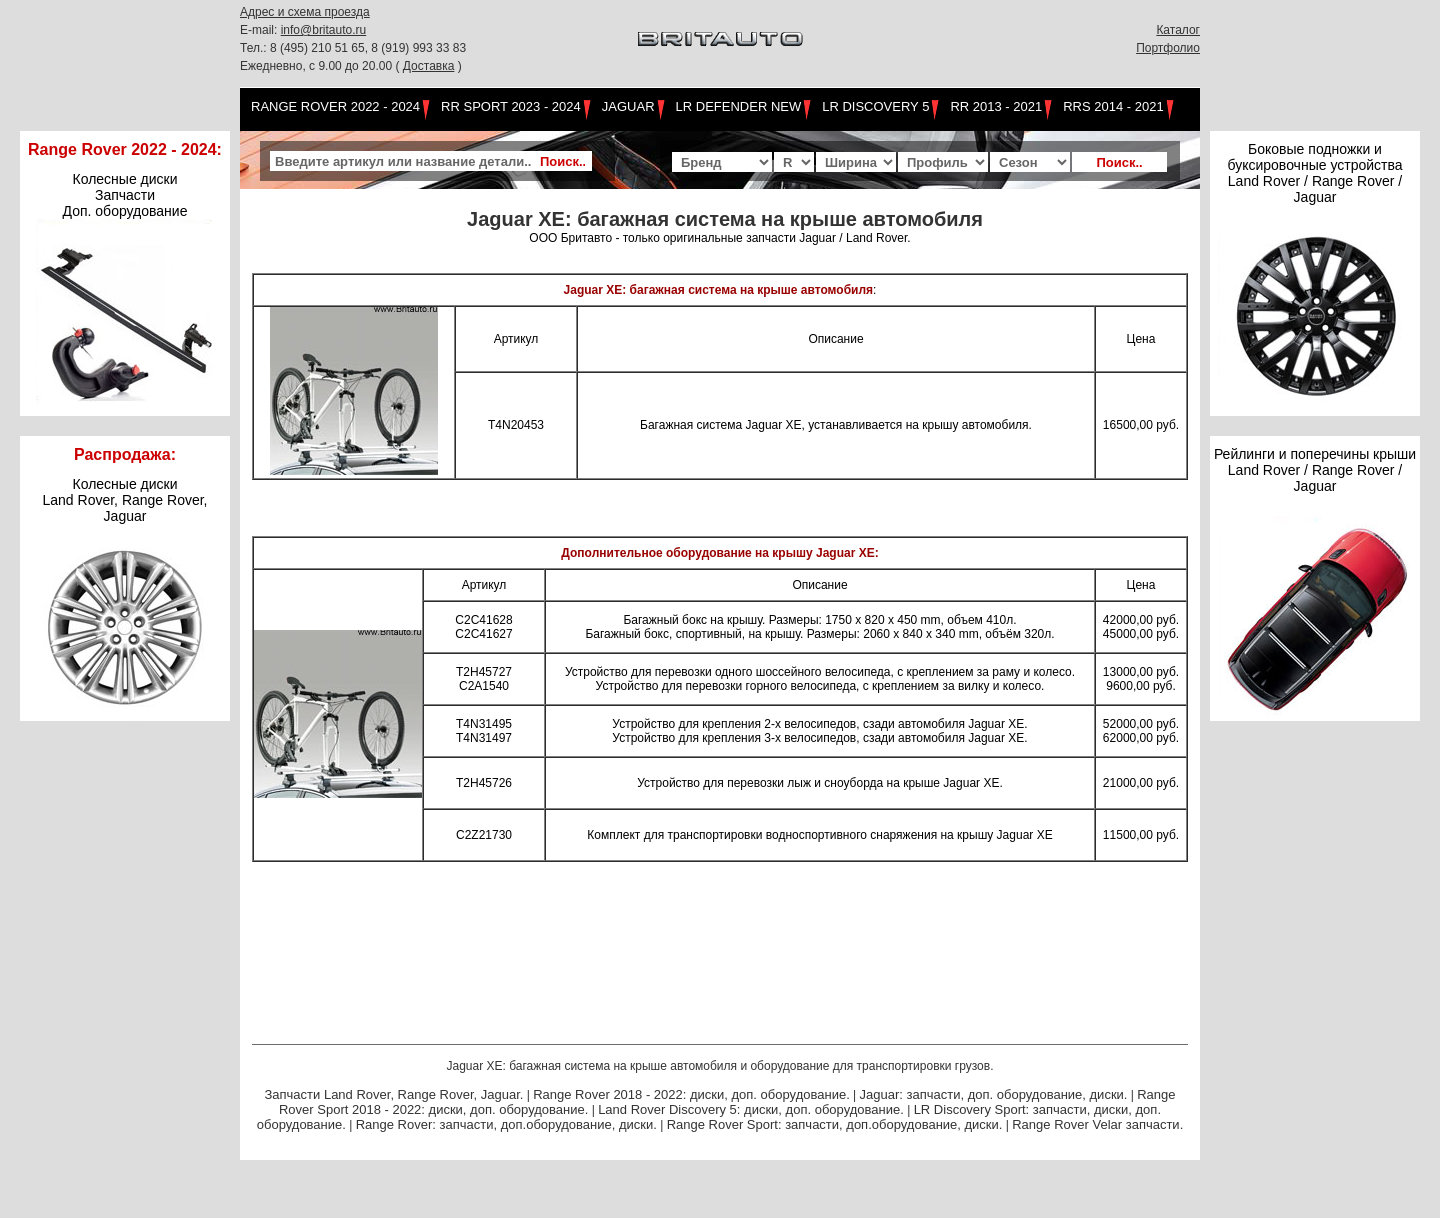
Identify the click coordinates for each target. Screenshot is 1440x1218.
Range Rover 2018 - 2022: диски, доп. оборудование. (691, 1094)
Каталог (1178, 30)
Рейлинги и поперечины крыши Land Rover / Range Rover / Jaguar (1315, 470)
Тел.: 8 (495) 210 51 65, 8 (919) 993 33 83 (353, 48)
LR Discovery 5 (875, 106)
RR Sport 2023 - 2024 (511, 106)
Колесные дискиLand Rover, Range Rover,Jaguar (125, 500)
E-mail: (260, 30)
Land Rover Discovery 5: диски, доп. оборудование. (751, 1109)
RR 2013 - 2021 (996, 106)
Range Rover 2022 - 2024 (335, 106)
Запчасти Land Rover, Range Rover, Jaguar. (393, 1094)
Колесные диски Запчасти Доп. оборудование (125, 195)
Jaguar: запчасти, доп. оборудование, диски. (994, 1094)
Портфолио (1168, 48)
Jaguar (628, 106)
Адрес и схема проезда (305, 12)
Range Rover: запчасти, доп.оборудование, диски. (506, 1124)
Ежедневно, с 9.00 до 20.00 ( (321, 66)
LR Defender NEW (739, 106)
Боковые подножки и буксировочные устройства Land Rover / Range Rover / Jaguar (1314, 173)
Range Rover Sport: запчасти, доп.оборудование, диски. (835, 1124)
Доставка (429, 66)
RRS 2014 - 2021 (1113, 106)
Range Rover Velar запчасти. (1097, 1124)
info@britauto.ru (324, 30)
